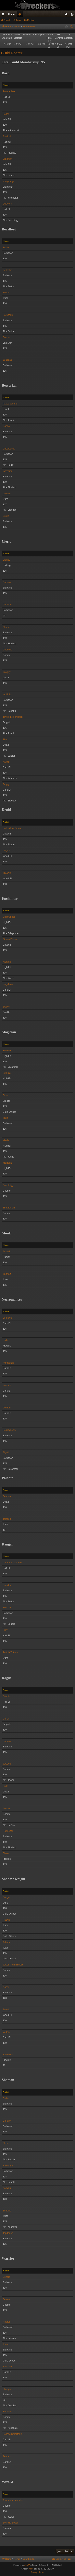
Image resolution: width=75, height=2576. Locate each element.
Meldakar (7, 1162)
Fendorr (7, 1496)
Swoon (6, 1006)
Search (7, 20)
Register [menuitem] (73, 15)
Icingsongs (8, 181)
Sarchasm (8, 315)
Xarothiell (8, 2054)
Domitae (7, 1585)
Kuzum (6, 292)
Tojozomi (7, 1519)
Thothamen (9, 1207)
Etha (5, 1095)
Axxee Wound (10, 403)
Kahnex (7, 1385)
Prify (5, 1630)
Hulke (6, 1340)
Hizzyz (6, 1919)
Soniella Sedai (10, 2522)
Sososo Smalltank (12, 2434)
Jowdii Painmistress (13, 1964)
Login (18, 20)
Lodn (5, 1786)
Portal (17, 26)
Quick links (4, 15)
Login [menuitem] (67, 15)
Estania (7, 1073)
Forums (21, 15)
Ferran (6, 2299)
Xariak (6, 762)
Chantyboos (9, 916)
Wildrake (7, 359)
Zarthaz (7, 1274)
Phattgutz (8, 2389)
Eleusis (6, 627)
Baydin (6, 1696)
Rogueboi (8, 1831)
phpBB (27, 2565)
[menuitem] (71, 27)
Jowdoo (7, 1763)
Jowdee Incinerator (13, 2500)
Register (31, 20)
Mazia (6, 1140)
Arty (30, 2569)
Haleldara (8, 2165)
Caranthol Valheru (12, 1562)
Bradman (7, 158)
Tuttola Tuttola (10, 1652)
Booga (6, 1897)
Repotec (7, 2411)
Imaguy (6, 672)
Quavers (7, 203)
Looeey (6, 493)
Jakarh (6, 1942)
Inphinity (7, 694)
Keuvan (7, 1607)
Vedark (6, 2032)
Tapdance (8, 2233)
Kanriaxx (7, 2366)
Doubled (7, 604)
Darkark (7, 2120)
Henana (7, 1741)
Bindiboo (7, 1317)
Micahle (7, 873)
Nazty (6, 1987)
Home (11, 14)
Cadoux (7, 582)
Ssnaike (7, 2210)
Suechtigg (8, 1185)
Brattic (6, 247)
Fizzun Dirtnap (10, 939)
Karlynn (7, 2188)
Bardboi (7, 136)
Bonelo (6, 2277)
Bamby (6, 559)
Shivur (6, 1853)
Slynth (6, 1452)
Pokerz (6, 1808)
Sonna (6, 337)
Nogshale (8, 984)
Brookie (7, 1050)
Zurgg (6, 784)
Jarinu (6, 2344)
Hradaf (6, 2321)
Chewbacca (9, 448)
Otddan (6, 1407)
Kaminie (7, 962)
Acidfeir (7, 1251)
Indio (5, 1117)
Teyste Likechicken (13, 717)
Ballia (5, 2098)
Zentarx (7, 2456)
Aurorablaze (9, 91)
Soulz (6, 516)
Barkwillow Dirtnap (12, 828)
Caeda (6, 426)
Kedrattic (7, 270)
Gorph (6, 1718)
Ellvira (6, 2143)
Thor (5, 739)
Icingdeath (8, 1362)
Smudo (6, 2009)
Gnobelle (7, 649)
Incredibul (8, 471)
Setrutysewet (9, 1430)
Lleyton (6, 850)
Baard (6, 114)
